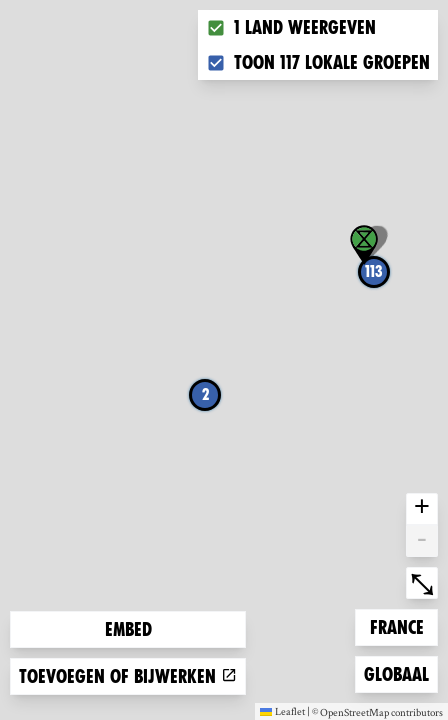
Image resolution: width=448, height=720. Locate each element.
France (402, 625)
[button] (364, 245)
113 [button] (374, 271)
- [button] (422, 541)
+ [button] (422, 509)
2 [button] (205, 394)
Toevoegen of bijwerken (128, 676)
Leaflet (282, 711)
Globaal (396, 672)
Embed (128, 629)
